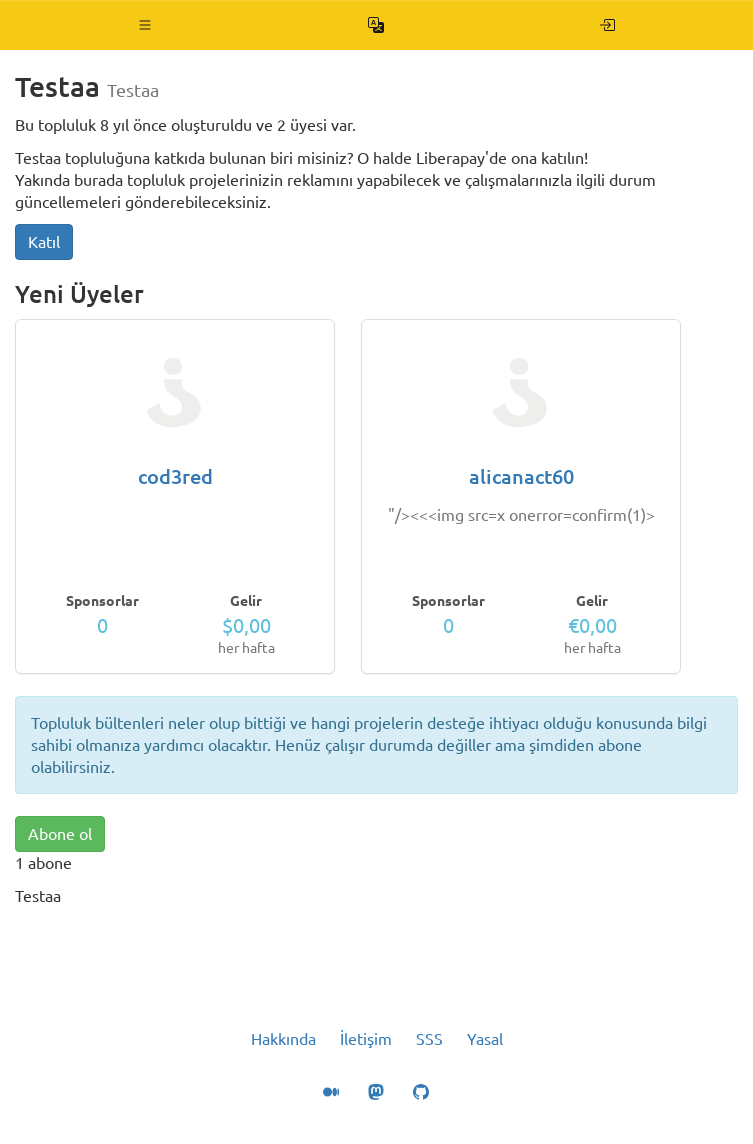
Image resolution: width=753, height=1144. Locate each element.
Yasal (485, 1039)
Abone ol (60, 834)
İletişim (366, 1039)
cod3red (175, 476)
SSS (429, 1039)
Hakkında (283, 1039)
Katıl (44, 242)
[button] (145, 25)
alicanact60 (521, 476)
